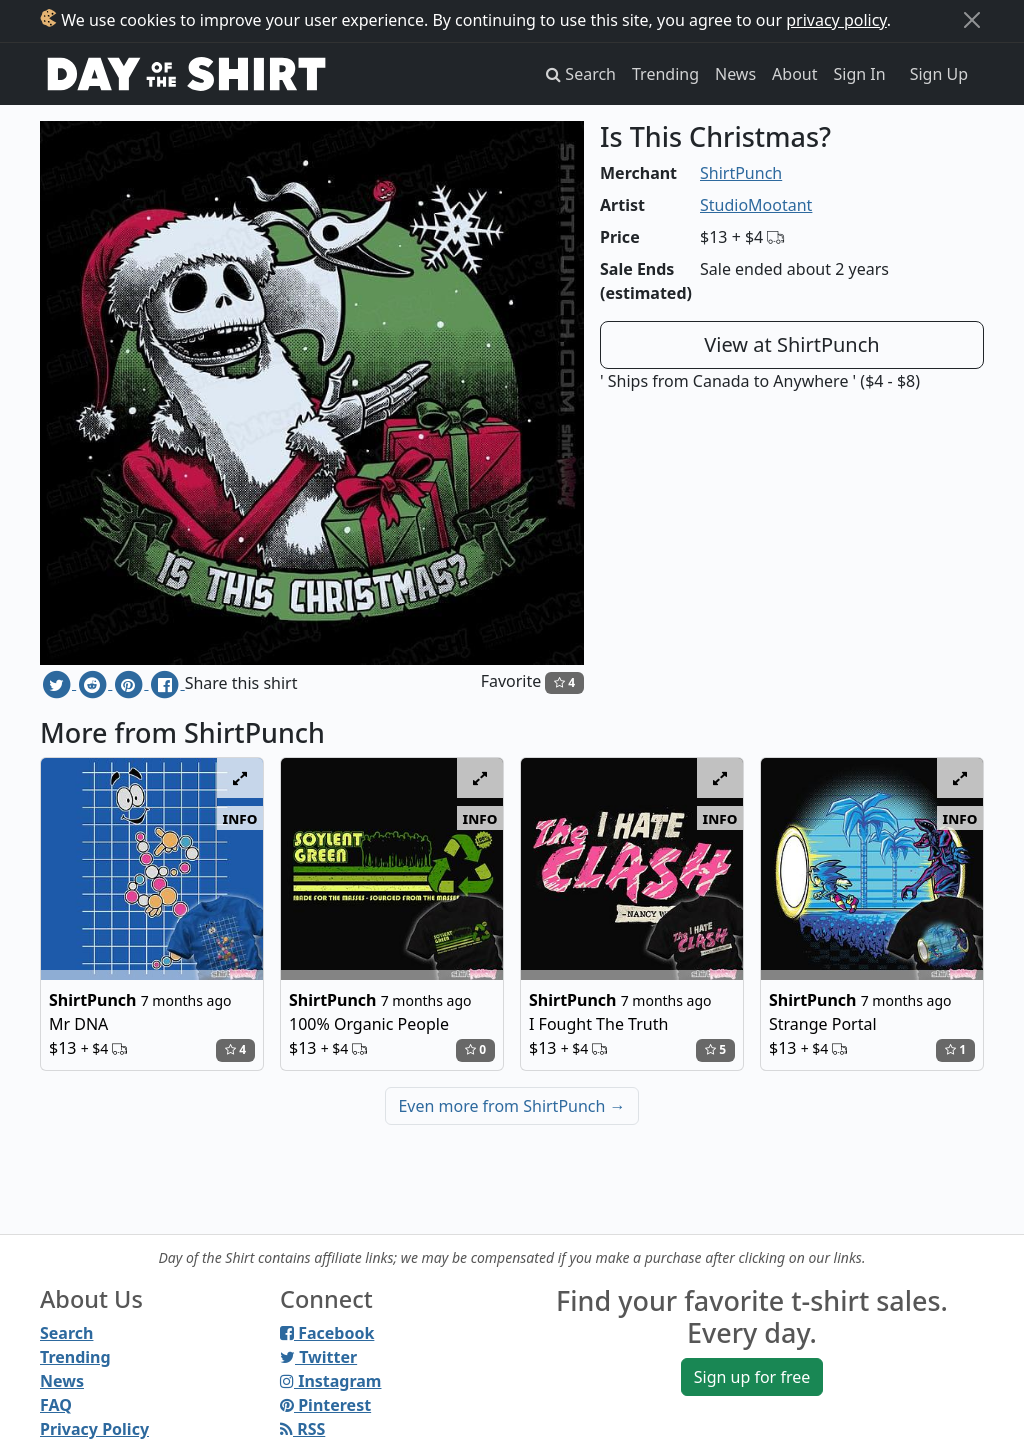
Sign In (860, 74)
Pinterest (325, 1405)
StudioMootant (756, 205)
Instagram (330, 1381)
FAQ (56, 1405)
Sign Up (939, 74)
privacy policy (836, 20)
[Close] (972, 20)
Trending (665, 74)
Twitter (318, 1357)
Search (66, 1333)
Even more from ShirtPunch (511, 1106)
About (794, 74)
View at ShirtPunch (791, 344)
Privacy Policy (94, 1429)
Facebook (327, 1333)
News (735, 74)
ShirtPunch (741, 173)
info (240, 818)
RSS (302, 1429)
